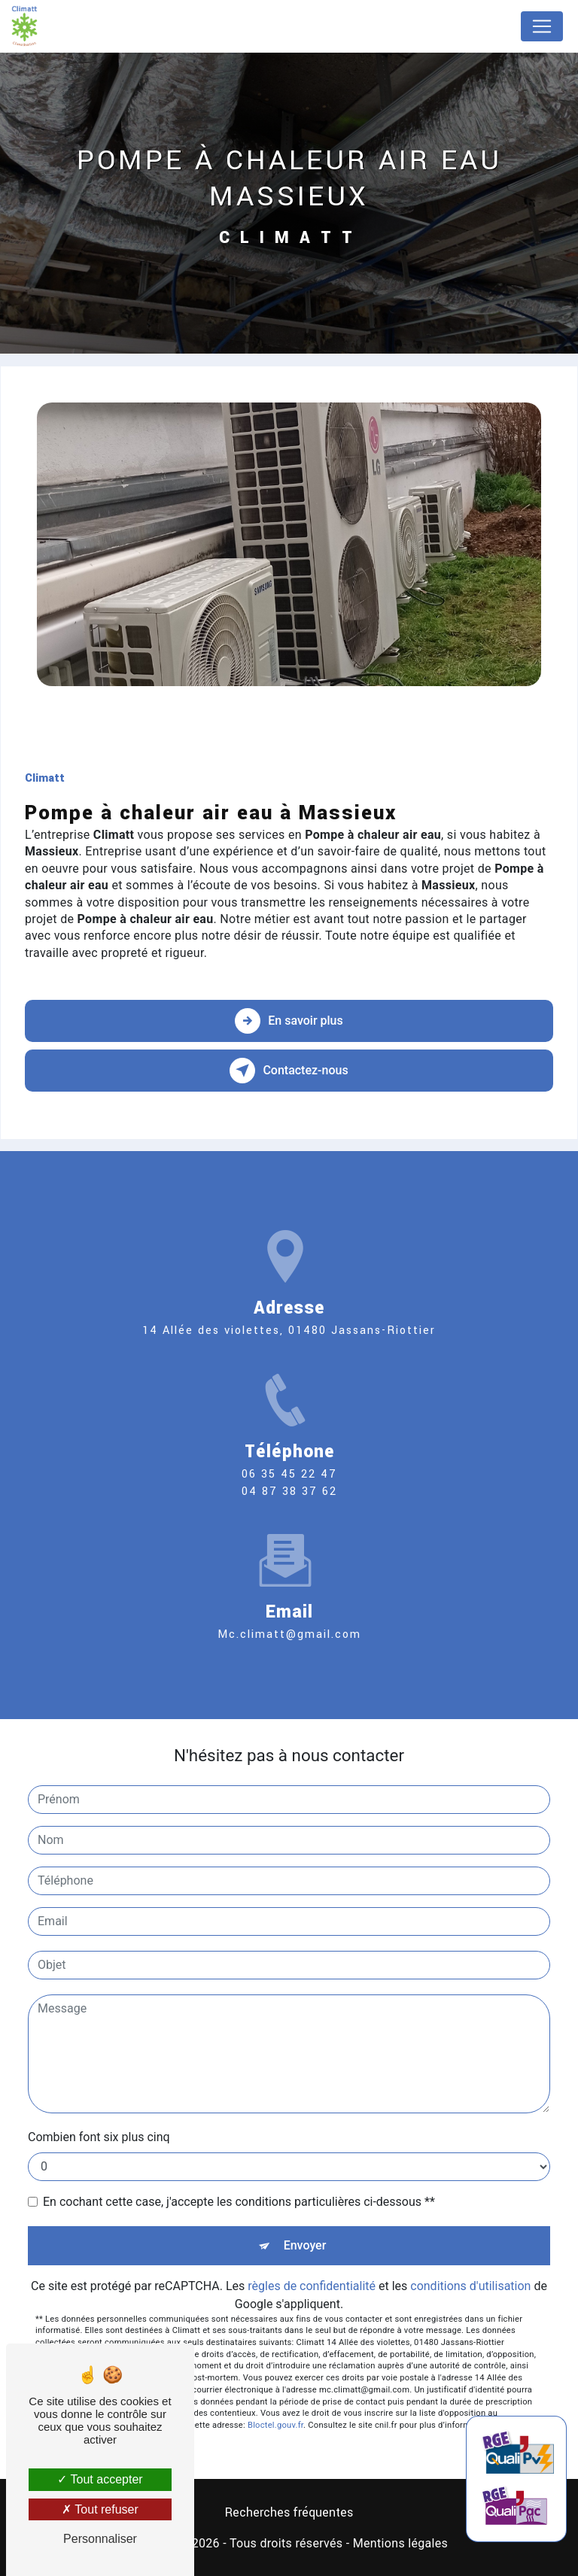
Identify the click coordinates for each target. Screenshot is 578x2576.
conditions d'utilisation (470, 2286)
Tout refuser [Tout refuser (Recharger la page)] (100, 2509)
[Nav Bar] (542, 26)
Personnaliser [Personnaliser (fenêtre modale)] (100, 2538)
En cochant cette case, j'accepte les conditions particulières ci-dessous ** (239, 2202)
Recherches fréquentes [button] (289, 2512)
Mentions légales (400, 2543)
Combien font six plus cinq (99, 2137)
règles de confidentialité (312, 2286)
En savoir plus (288, 1021)
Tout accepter (99, 2479)
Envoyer (305, 2245)
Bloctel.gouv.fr (275, 2425)
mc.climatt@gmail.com (289, 1613)
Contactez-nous (289, 1070)
